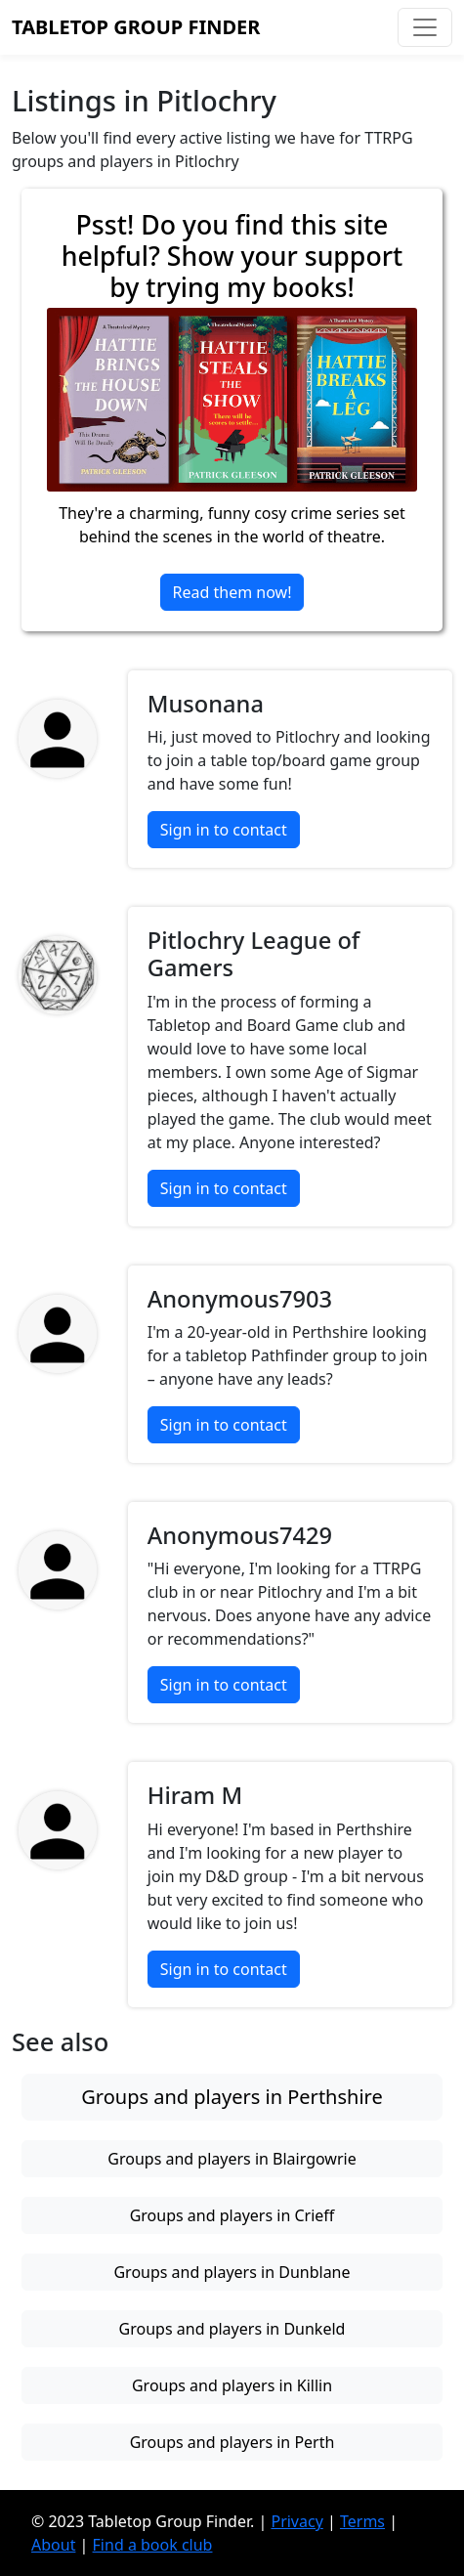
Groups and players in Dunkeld (232, 2329)
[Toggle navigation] (425, 27)
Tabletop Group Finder (136, 27)
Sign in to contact (223, 829)
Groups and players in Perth (232, 2442)
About (53, 2544)
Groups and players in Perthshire (231, 2096)
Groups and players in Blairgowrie (231, 2158)
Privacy (296, 2521)
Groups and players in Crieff (232, 2215)
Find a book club (153, 2544)
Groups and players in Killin (232, 2385)
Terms (362, 2521)
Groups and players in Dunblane (231, 2272)
